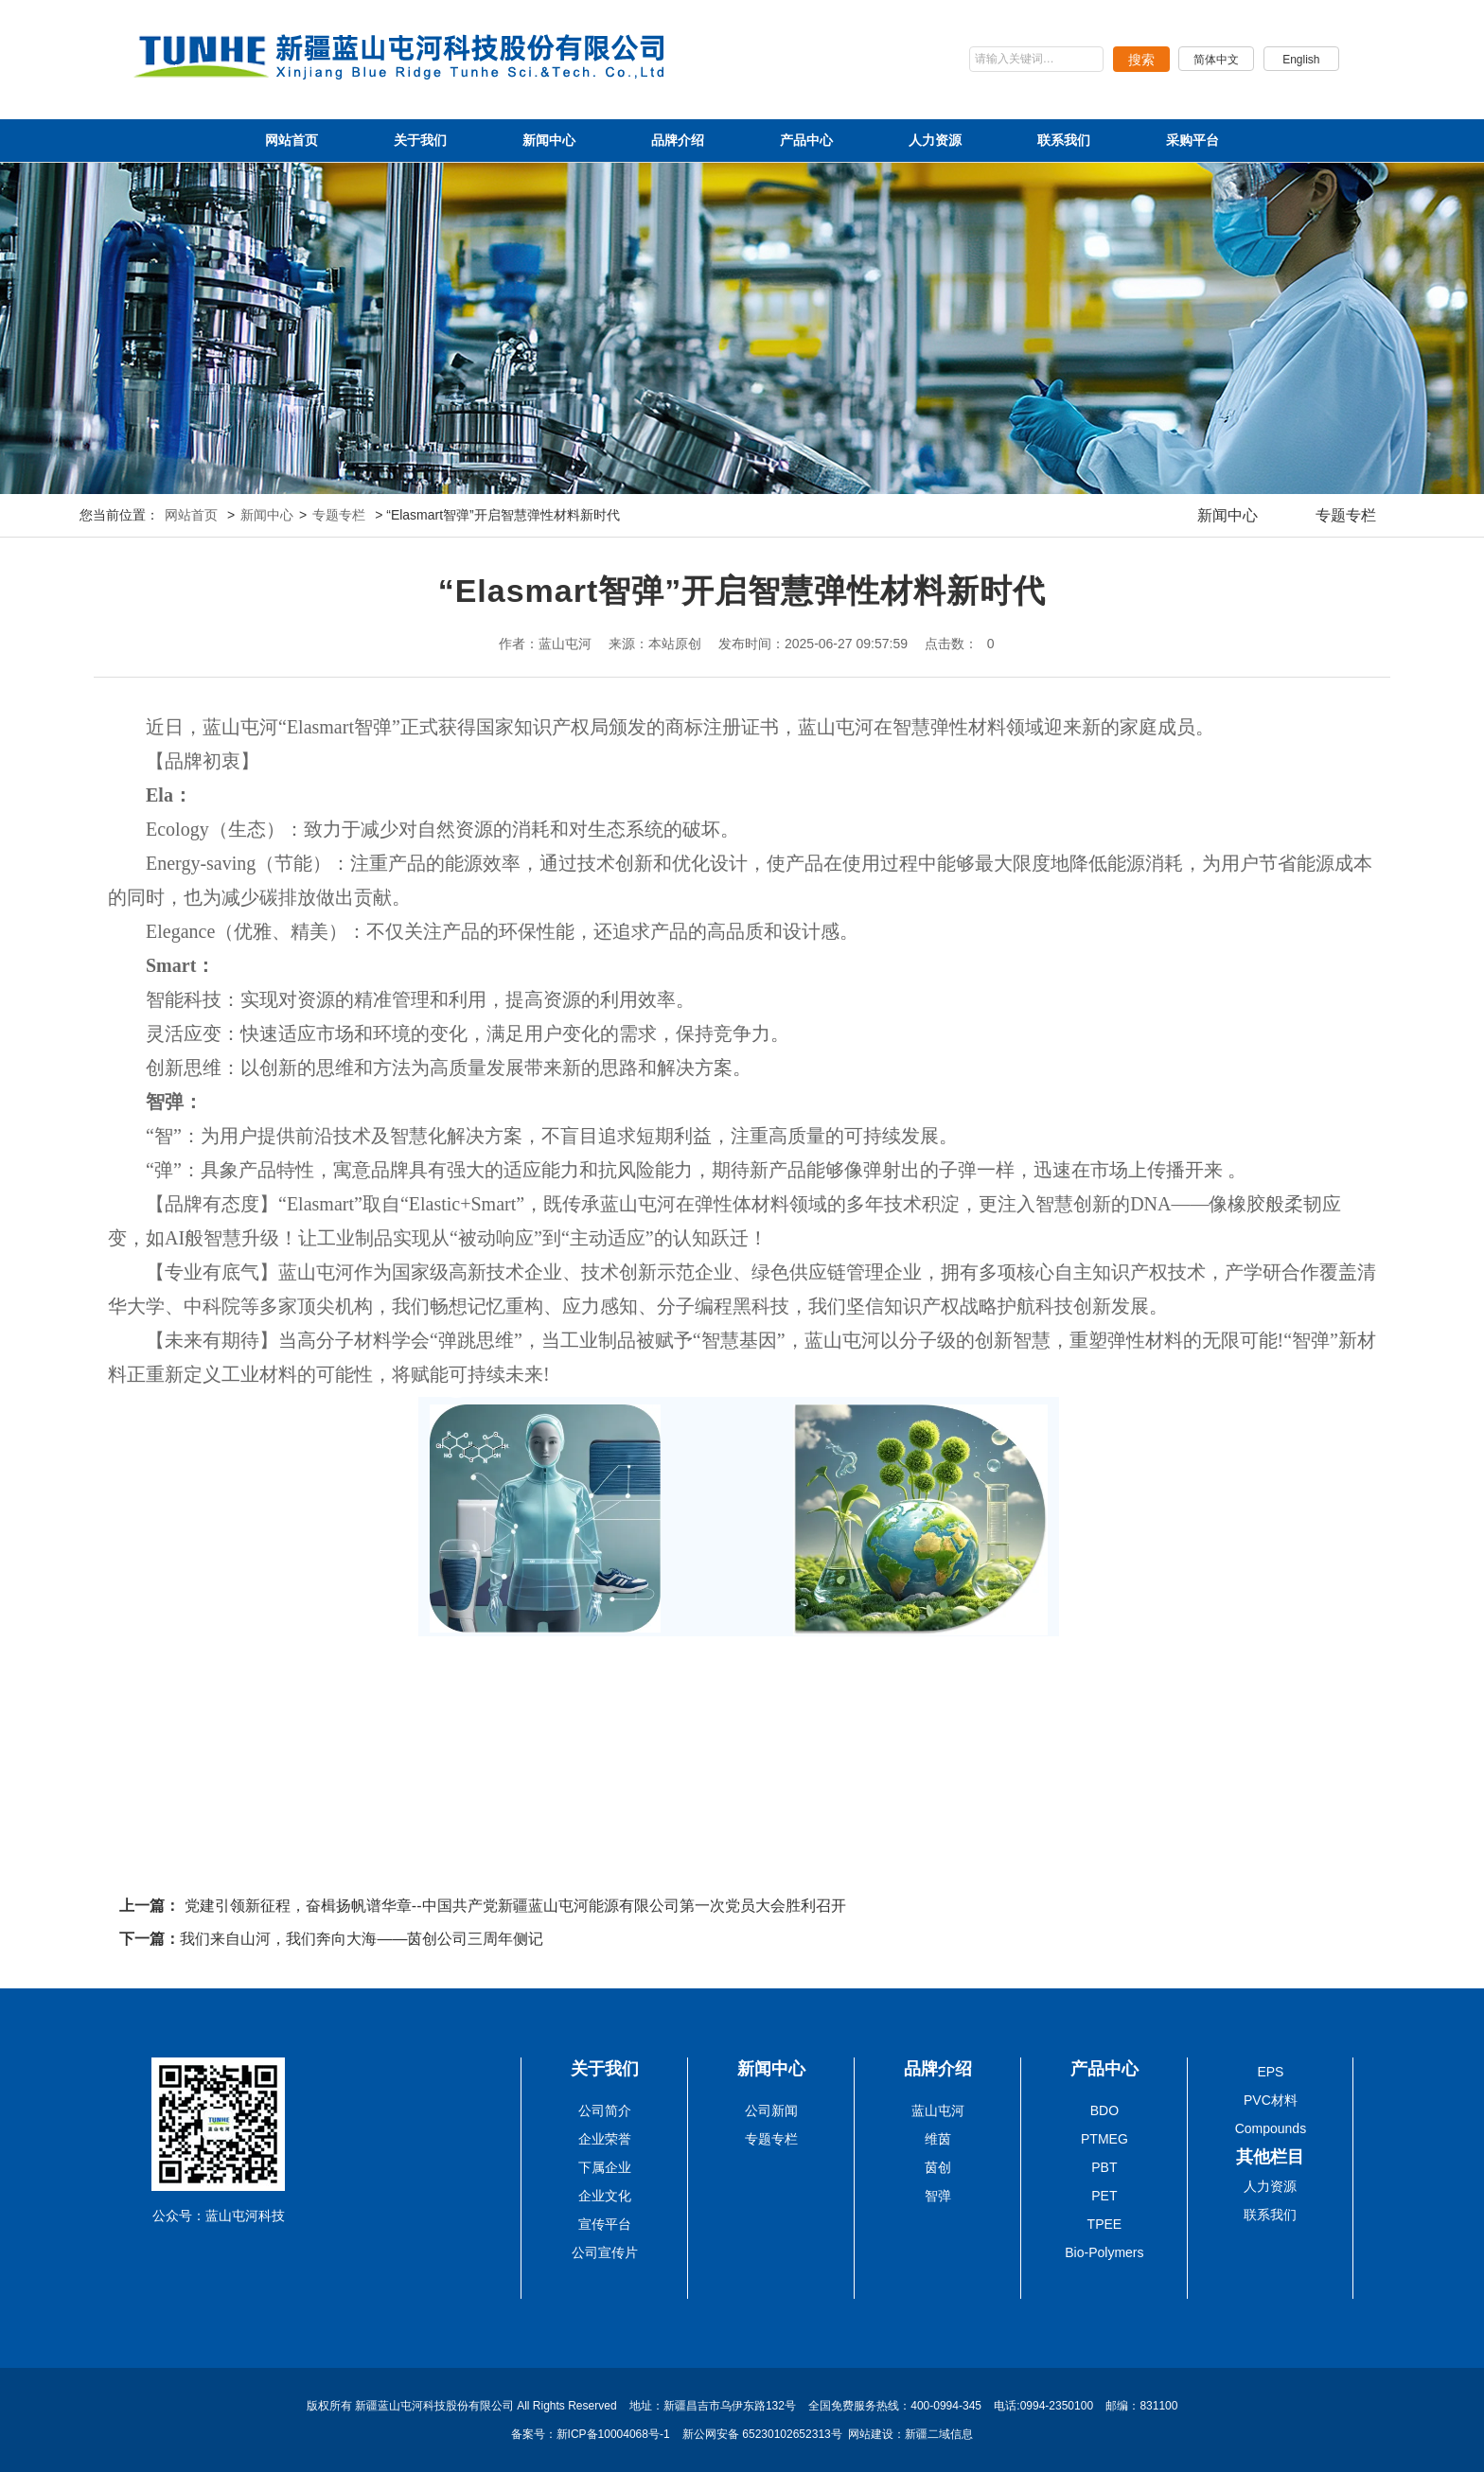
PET (1104, 2195)
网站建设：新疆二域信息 (910, 2434)
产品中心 (806, 140)
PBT (1104, 2167)
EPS (1270, 2071)
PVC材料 (1271, 2100)
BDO (1104, 2110)
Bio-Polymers (1104, 2252)
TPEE (1104, 2224)
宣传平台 (604, 2224)
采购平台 (1192, 140)
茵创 (938, 2167)
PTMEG (1104, 2138)
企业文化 (604, 2195)
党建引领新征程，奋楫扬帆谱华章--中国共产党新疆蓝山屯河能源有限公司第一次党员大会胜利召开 (515, 1906)
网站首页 (291, 140)
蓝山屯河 (937, 2110)
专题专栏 (338, 514)
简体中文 (1212, 59)
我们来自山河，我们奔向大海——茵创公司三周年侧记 (361, 1939)
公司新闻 (771, 2110)
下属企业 (604, 2167)
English (1299, 59)
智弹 (938, 2195)
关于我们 (420, 140)
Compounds (1271, 2128)
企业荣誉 (604, 2138)
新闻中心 (548, 140)
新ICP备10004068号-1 (614, 2434)
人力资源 (935, 140)
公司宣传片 (605, 2252)
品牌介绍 (677, 140)
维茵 (938, 2138)
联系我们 (1063, 140)
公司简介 (604, 2110)
